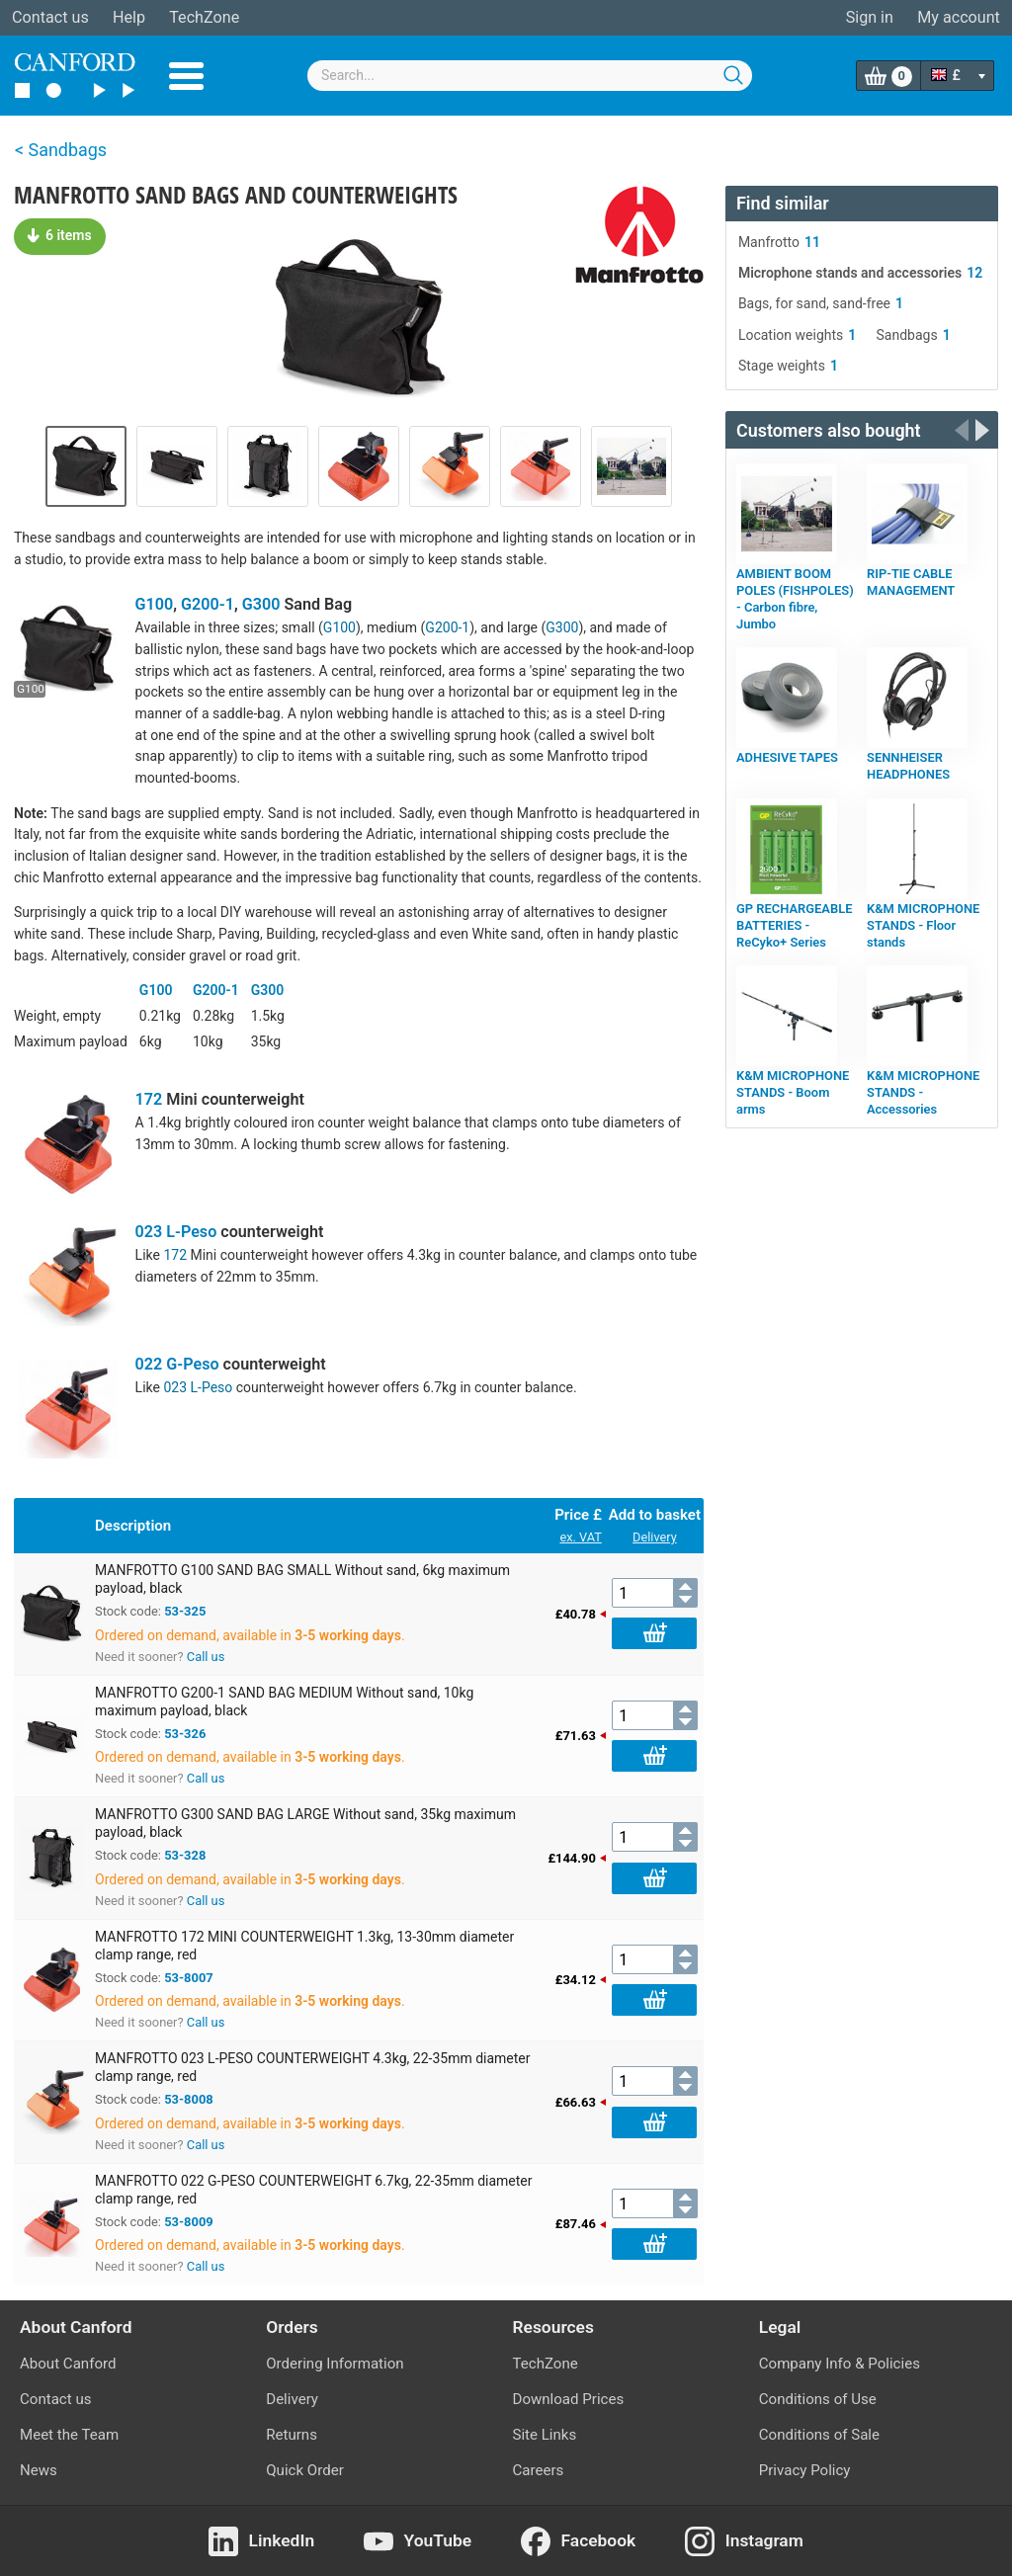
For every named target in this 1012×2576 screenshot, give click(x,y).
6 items (60, 235)
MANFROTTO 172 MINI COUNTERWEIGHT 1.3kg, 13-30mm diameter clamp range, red (304, 1945)
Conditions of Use (818, 2399)
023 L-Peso (176, 1231)
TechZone (204, 17)
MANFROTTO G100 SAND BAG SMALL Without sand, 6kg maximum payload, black (302, 1579)
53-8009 (188, 2221)
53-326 (185, 1733)
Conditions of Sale (819, 2435)
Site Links (545, 2435)
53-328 (185, 1855)
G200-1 (207, 604)
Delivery (654, 1537)
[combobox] (529, 75)
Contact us (50, 17)
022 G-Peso (177, 1364)
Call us (206, 1656)
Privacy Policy (805, 2470)
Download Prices (569, 2399)
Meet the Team (69, 2435)
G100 (154, 604)
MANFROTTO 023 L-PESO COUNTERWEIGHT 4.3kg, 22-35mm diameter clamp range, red (313, 2067)
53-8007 (188, 1977)
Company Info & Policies (839, 2363)
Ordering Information (334, 2363)
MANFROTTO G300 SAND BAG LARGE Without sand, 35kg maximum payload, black (305, 1823)
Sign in (869, 17)
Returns (291, 2435)
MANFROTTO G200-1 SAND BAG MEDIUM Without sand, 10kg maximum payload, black (284, 1701)
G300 (261, 604)
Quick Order (305, 2470)
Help (129, 17)
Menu (186, 76)
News (38, 2470)
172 (149, 1099)
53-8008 (188, 2099)
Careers (538, 2470)
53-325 (185, 1611)
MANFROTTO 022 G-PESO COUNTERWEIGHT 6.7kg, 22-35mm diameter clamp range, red (314, 2189)
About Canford (68, 2363)
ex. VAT (580, 1537)
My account (958, 17)
